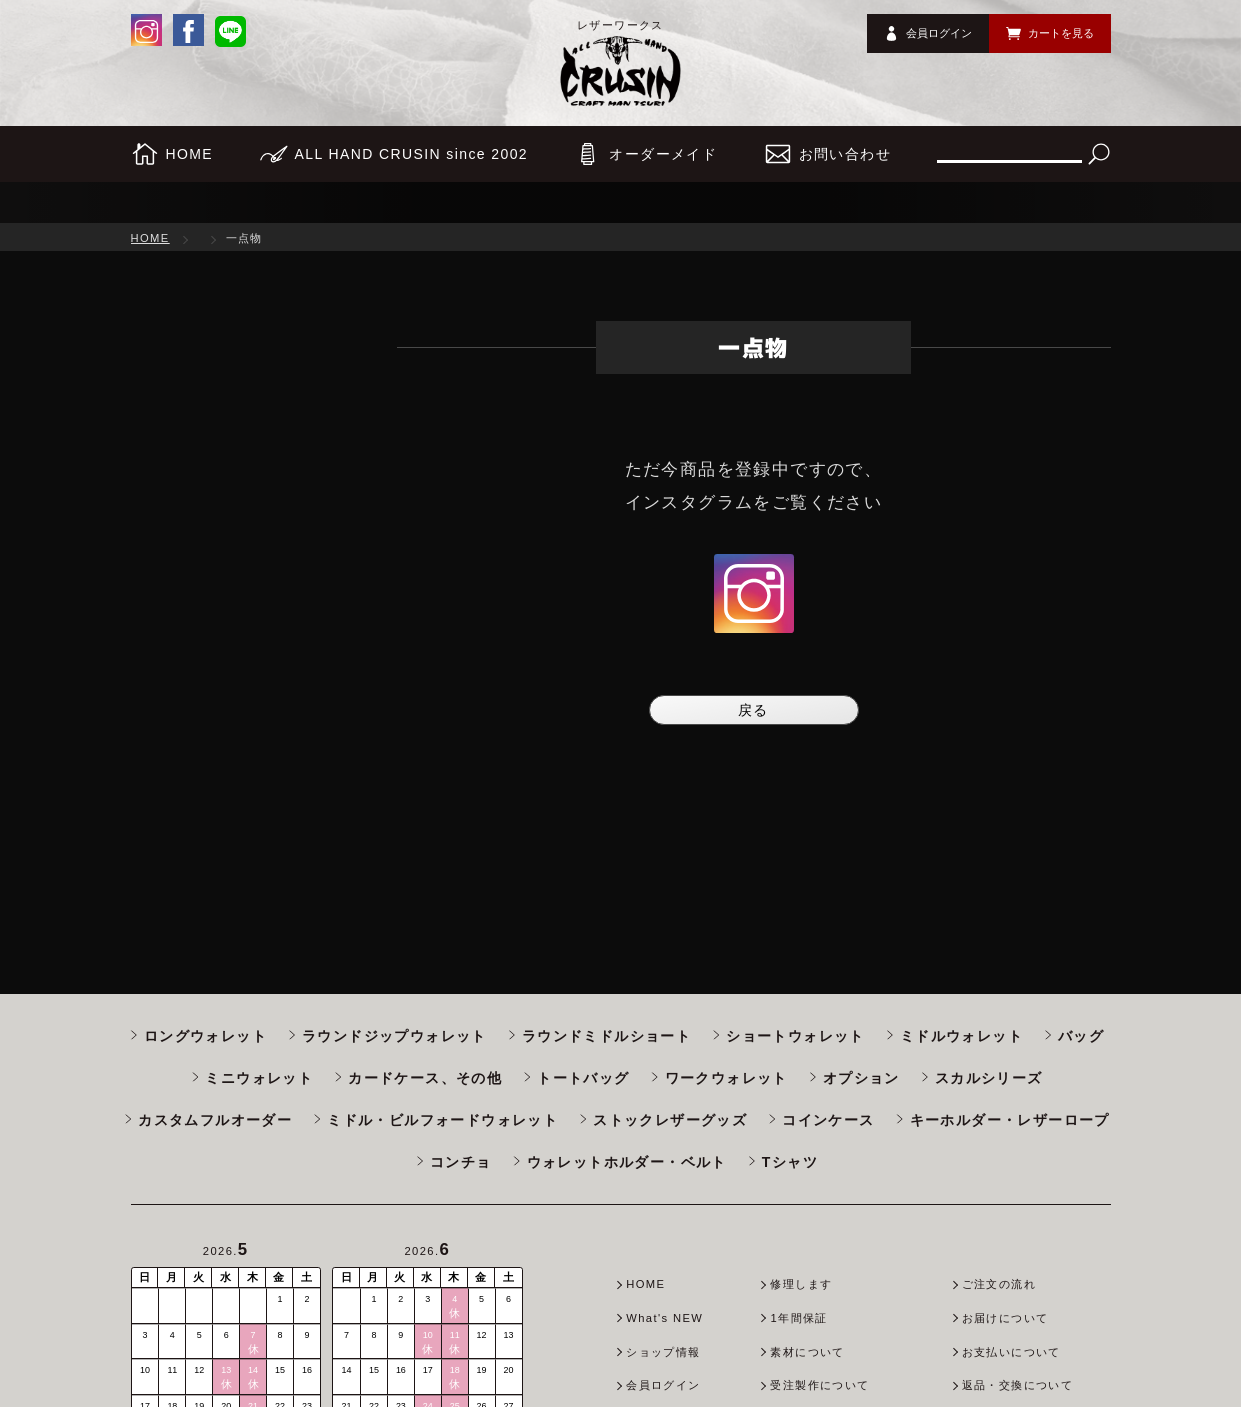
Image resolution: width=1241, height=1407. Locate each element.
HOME (150, 238)
